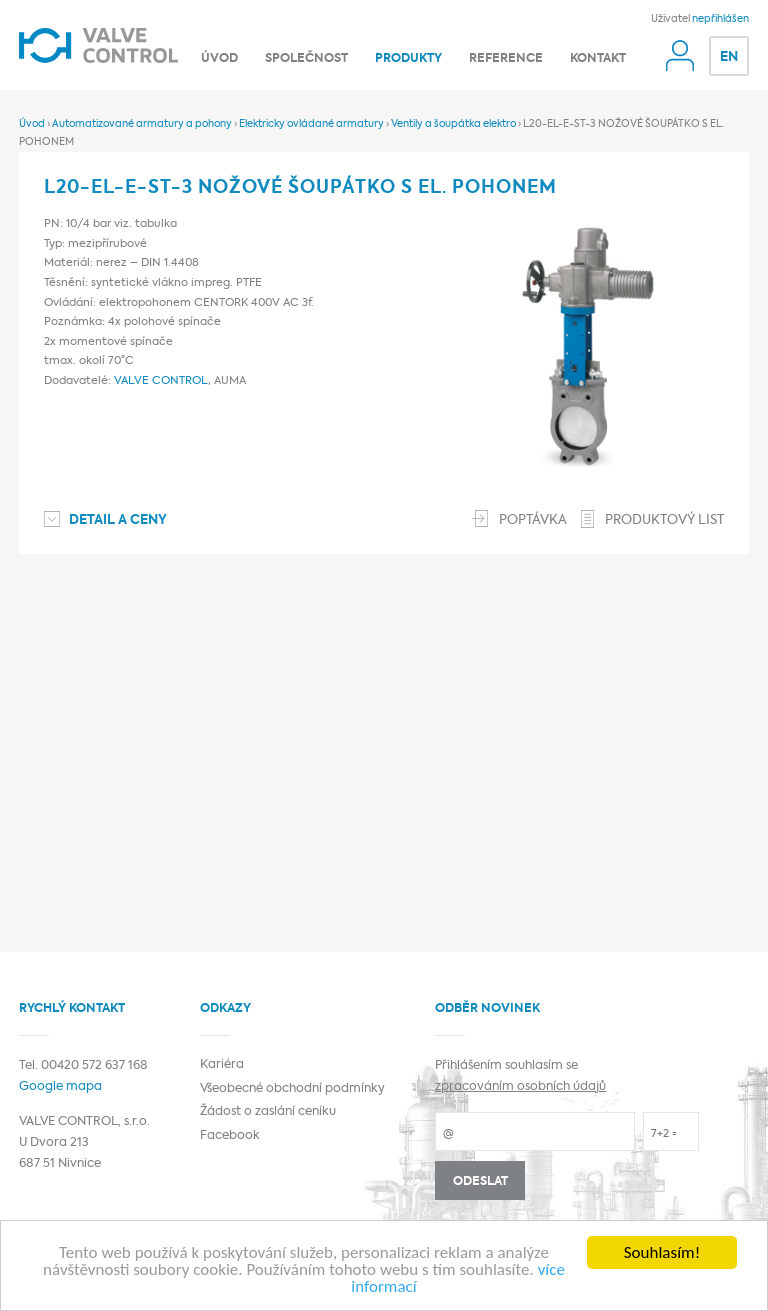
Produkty (408, 59)
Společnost (306, 59)
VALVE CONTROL (161, 381)
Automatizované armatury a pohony (142, 124)
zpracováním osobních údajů (520, 1087)
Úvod (219, 59)
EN (729, 57)
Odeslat (480, 1182)
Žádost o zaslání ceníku (268, 1112)
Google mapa (60, 1087)
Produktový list (664, 520)
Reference (506, 59)
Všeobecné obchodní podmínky (292, 1089)
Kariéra (222, 1065)
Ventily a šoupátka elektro (453, 124)
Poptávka (533, 520)
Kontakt (598, 59)
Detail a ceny (118, 520)
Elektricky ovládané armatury (311, 124)
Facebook (230, 1136)
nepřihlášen (720, 19)
